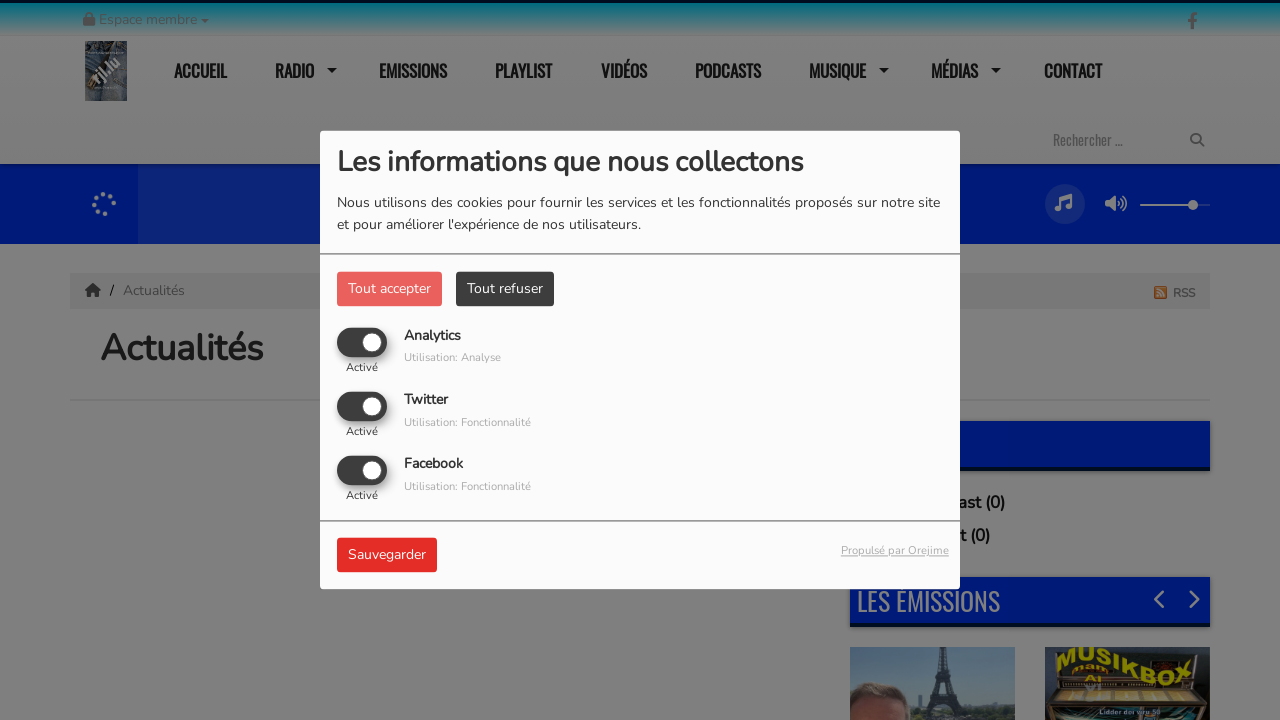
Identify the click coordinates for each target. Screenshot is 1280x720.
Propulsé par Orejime (895, 551)
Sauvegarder (387, 555)
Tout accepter (389, 288)
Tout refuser (505, 288)
